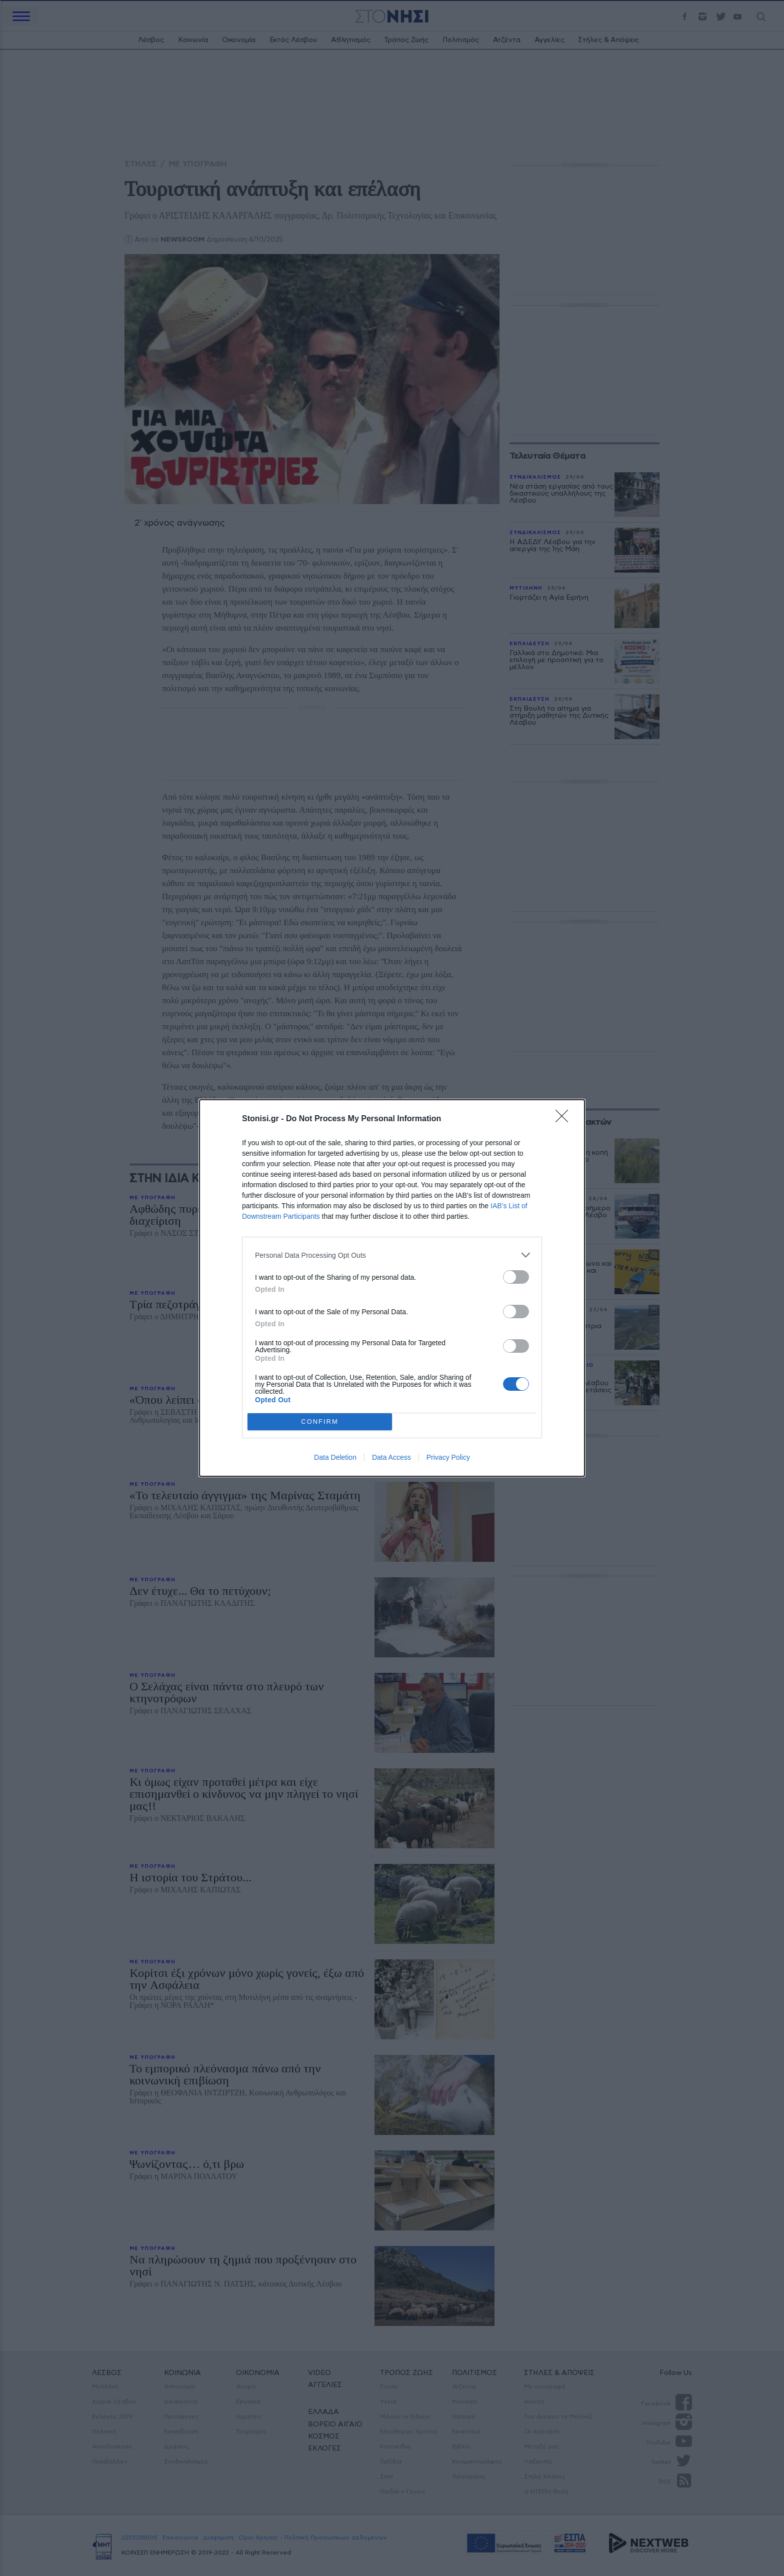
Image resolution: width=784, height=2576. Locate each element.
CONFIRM (319, 1422)
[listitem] (392, 1255)
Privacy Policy (448, 1457)
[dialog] (392, 1288)
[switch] (516, 1277)
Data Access (391, 1457)
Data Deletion (335, 1457)
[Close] (565, 1119)
